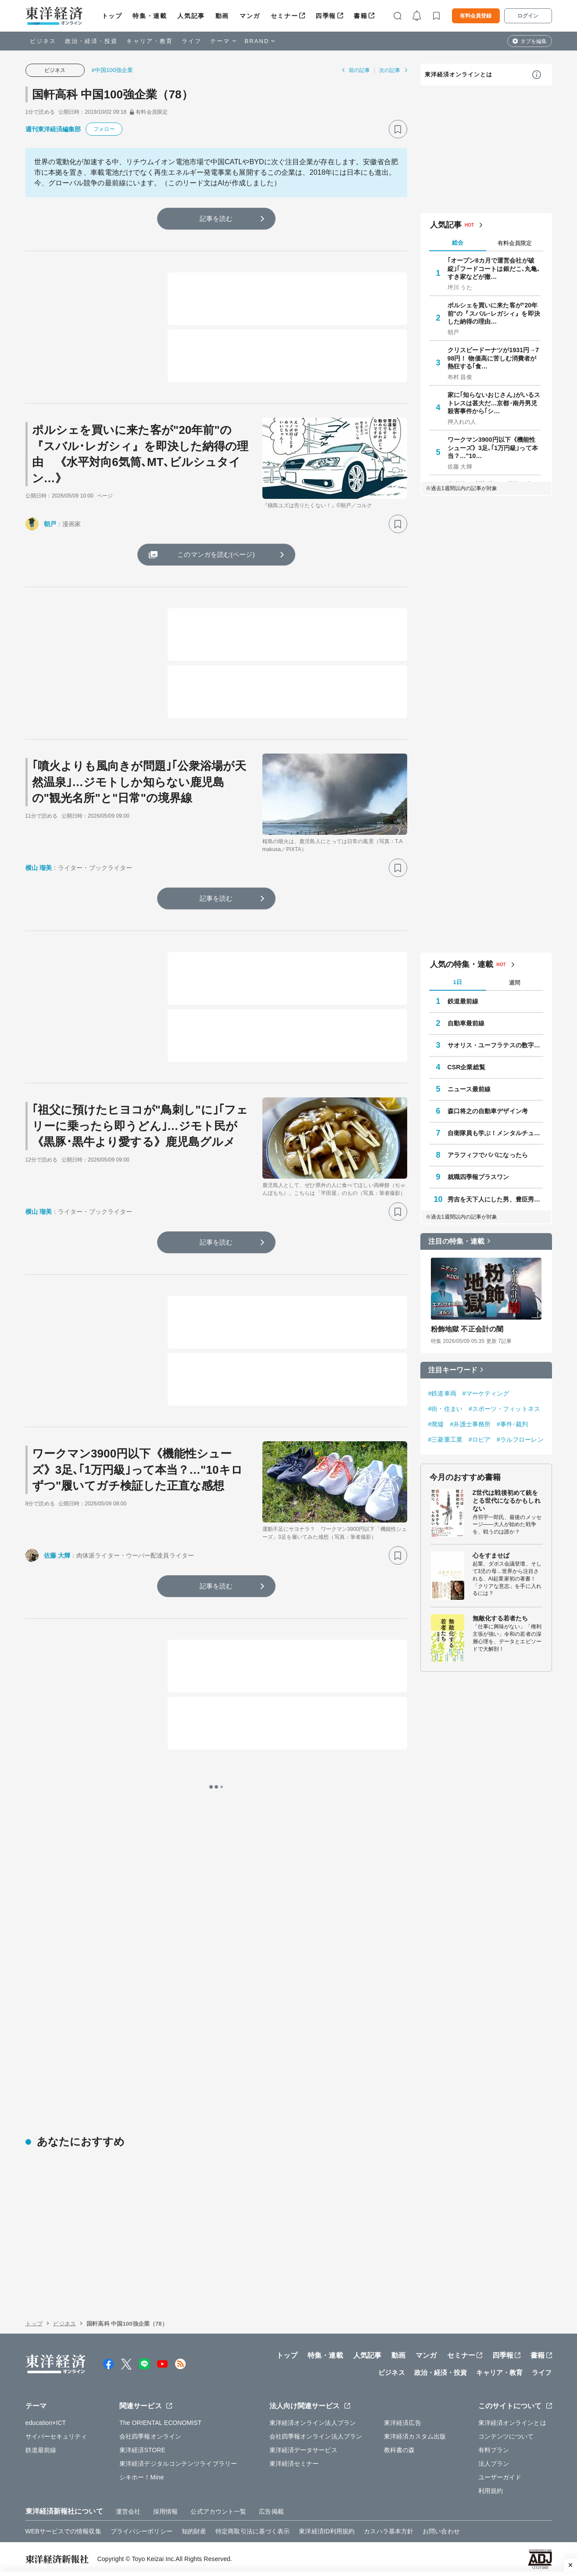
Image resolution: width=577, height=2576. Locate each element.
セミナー (284, 15)
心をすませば (491, 1555)
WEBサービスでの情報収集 (63, 2531)
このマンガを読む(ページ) (215, 554)
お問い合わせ (441, 2531)
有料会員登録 (475, 16)
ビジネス (43, 41)
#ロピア (480, 1439)
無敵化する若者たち (500, 1618)
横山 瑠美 (38, 867)
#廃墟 (436, 1424)
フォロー (104, 129)
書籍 (360, 15)
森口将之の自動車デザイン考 (488, 1111)
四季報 (325, 15)
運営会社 (128, 2511)
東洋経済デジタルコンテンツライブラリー (178, 2463)
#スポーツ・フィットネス (504, 1408)
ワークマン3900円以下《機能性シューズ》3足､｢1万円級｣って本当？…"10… (493, 447)
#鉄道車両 (442, 1393)
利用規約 (490, 2490)
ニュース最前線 (469, 1089)
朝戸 (50, 523)
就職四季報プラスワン (478, 1176)
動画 (222, 15)
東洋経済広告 (402, 2422)
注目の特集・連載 (456, 1241)
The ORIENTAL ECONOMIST (160, 2422)
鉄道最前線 (463, 1001)
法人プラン (493, 2463)
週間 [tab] (514, 982)
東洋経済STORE (142, 2449)
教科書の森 (399, 2449)
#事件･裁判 (512, 1424)
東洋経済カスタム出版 (415, 2436)
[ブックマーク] (398, 129)
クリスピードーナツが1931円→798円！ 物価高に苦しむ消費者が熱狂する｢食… (493, 357)
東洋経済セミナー (294, 2463)
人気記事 (190, 15)
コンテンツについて (506, 2436)
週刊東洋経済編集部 (53, 129)
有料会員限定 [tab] (515, 243)
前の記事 (359, 70)
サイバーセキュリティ (56, 2436)
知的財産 (194, 2531)
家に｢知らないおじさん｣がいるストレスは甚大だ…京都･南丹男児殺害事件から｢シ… (494, 402)
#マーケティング (485, 1393)
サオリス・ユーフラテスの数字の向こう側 (495, 1045)
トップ (112, 15)
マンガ (250, 15)
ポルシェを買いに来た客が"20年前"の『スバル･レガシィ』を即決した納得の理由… (494, 313)
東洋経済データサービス (303, 2449)
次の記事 (389, 70)
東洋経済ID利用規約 (327, 2531)
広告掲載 (271, 2511)
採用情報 (165, 2511)
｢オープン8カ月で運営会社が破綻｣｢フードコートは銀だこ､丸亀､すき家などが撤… (494, 268)
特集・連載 (150, 15)
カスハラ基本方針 (388, 2531)
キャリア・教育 (149, 41)
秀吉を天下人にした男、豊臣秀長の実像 (495, 1199)
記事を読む (216, 218)
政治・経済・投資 (91, 41)
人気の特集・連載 (462, 964)
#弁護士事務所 (470, 1424)
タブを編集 (533, 41)
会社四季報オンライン (150, 2436)
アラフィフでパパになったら (488, 1154)
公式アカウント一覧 (218, 2511)
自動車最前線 (466, 1023)
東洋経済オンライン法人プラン (312, 2422)
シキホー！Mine (141, 2477)
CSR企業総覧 (466, 1067)
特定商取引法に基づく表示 (252, 2531)
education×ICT (45, 2422)
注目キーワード (453, 1370)
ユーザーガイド (500, 2477)
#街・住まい (445, 1408)
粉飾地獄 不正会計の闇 (467, 1329)
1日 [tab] (457, 982)
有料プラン (493, 2449)
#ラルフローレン (520, 1439)
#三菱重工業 (445, 1439)
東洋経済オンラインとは (458, 74)
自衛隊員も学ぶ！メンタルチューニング (495, 1132)
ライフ (191, 41)
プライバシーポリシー (141, 2531)
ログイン (527, 16)
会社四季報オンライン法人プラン (315, 2436)
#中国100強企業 (112, 70)
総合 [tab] (457, 242)
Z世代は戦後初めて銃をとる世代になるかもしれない (507, 1500)
